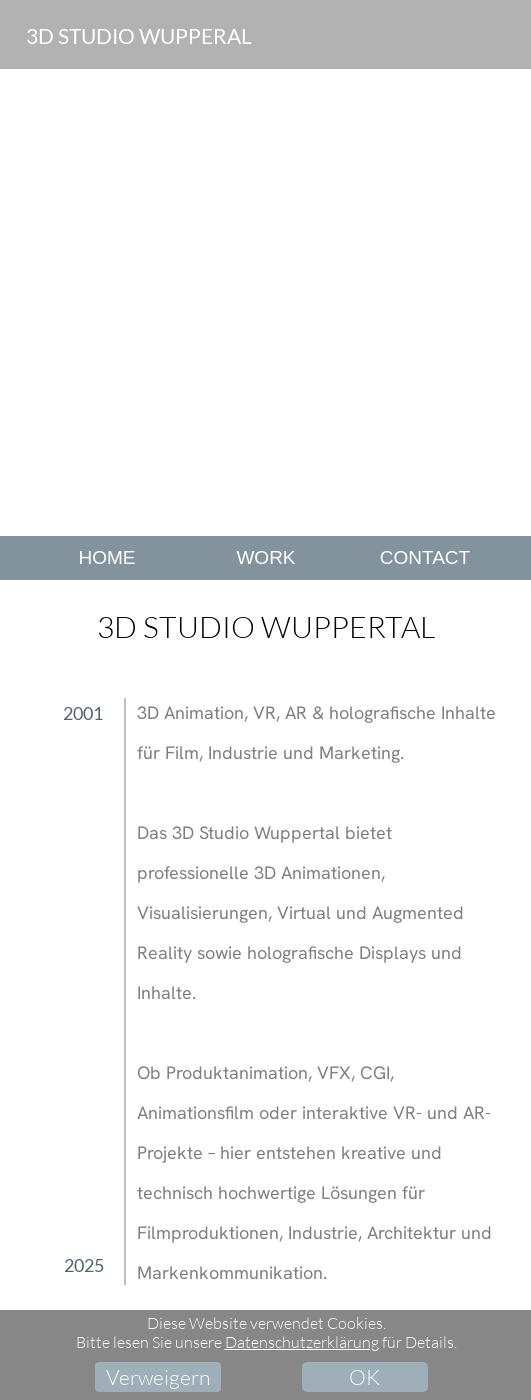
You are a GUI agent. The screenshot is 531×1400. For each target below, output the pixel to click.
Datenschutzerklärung (302, 1342)
